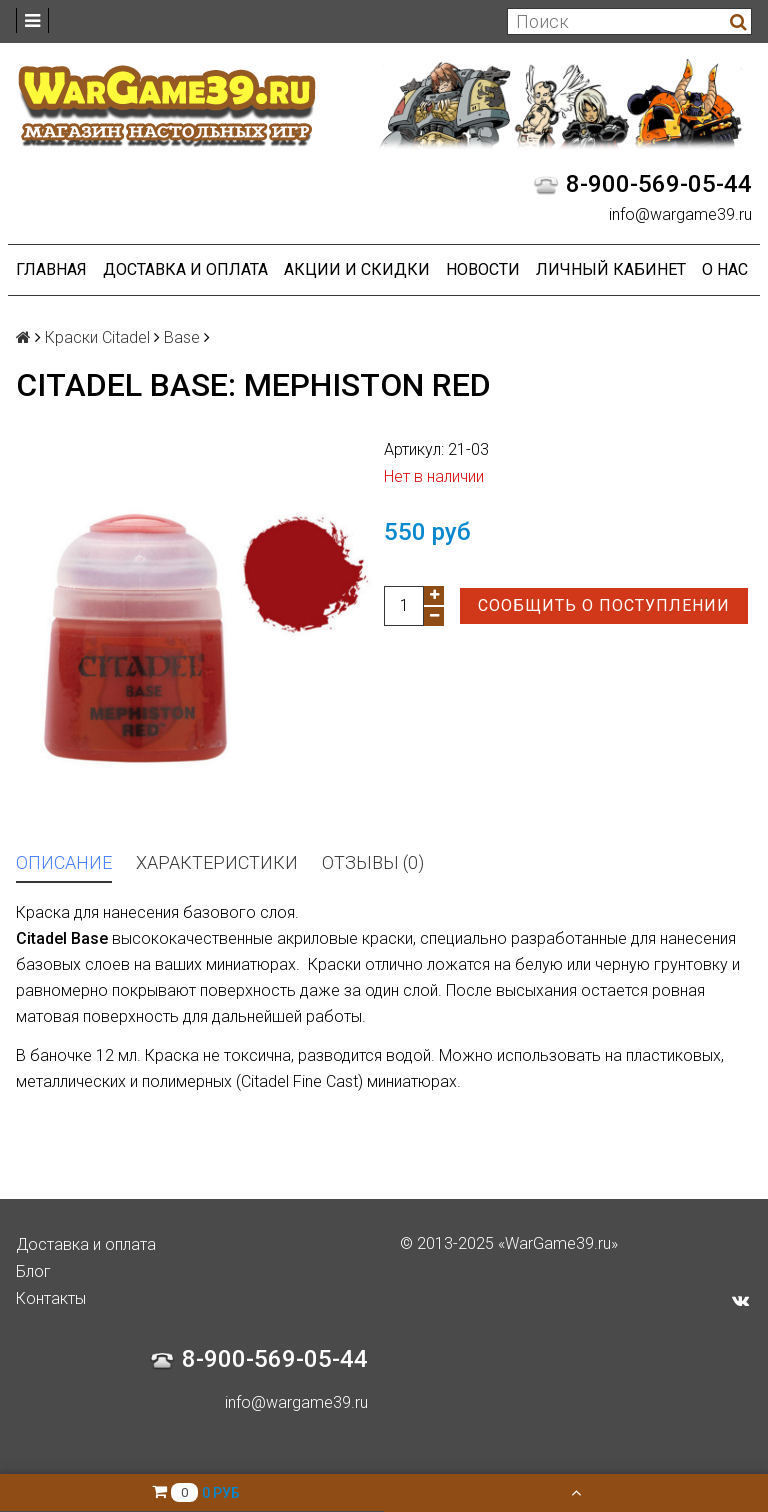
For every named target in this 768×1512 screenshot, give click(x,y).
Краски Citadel (97, 337)
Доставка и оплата (185, 269)
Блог (33, 1271)
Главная (51, 269)
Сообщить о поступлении (604, 605)
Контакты (51, 1298)
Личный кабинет (611, 269)
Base (182, 337)
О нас (725, 269)
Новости (483, 269)
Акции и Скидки (357, 269)
